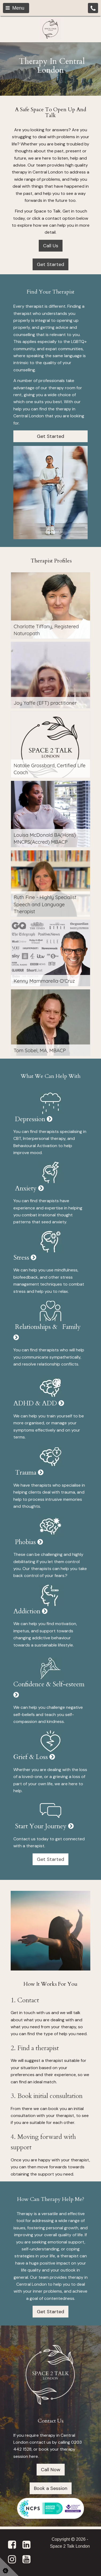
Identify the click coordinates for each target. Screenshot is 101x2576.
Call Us (50, 245)
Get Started (50, 264)
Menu (15, 8)
